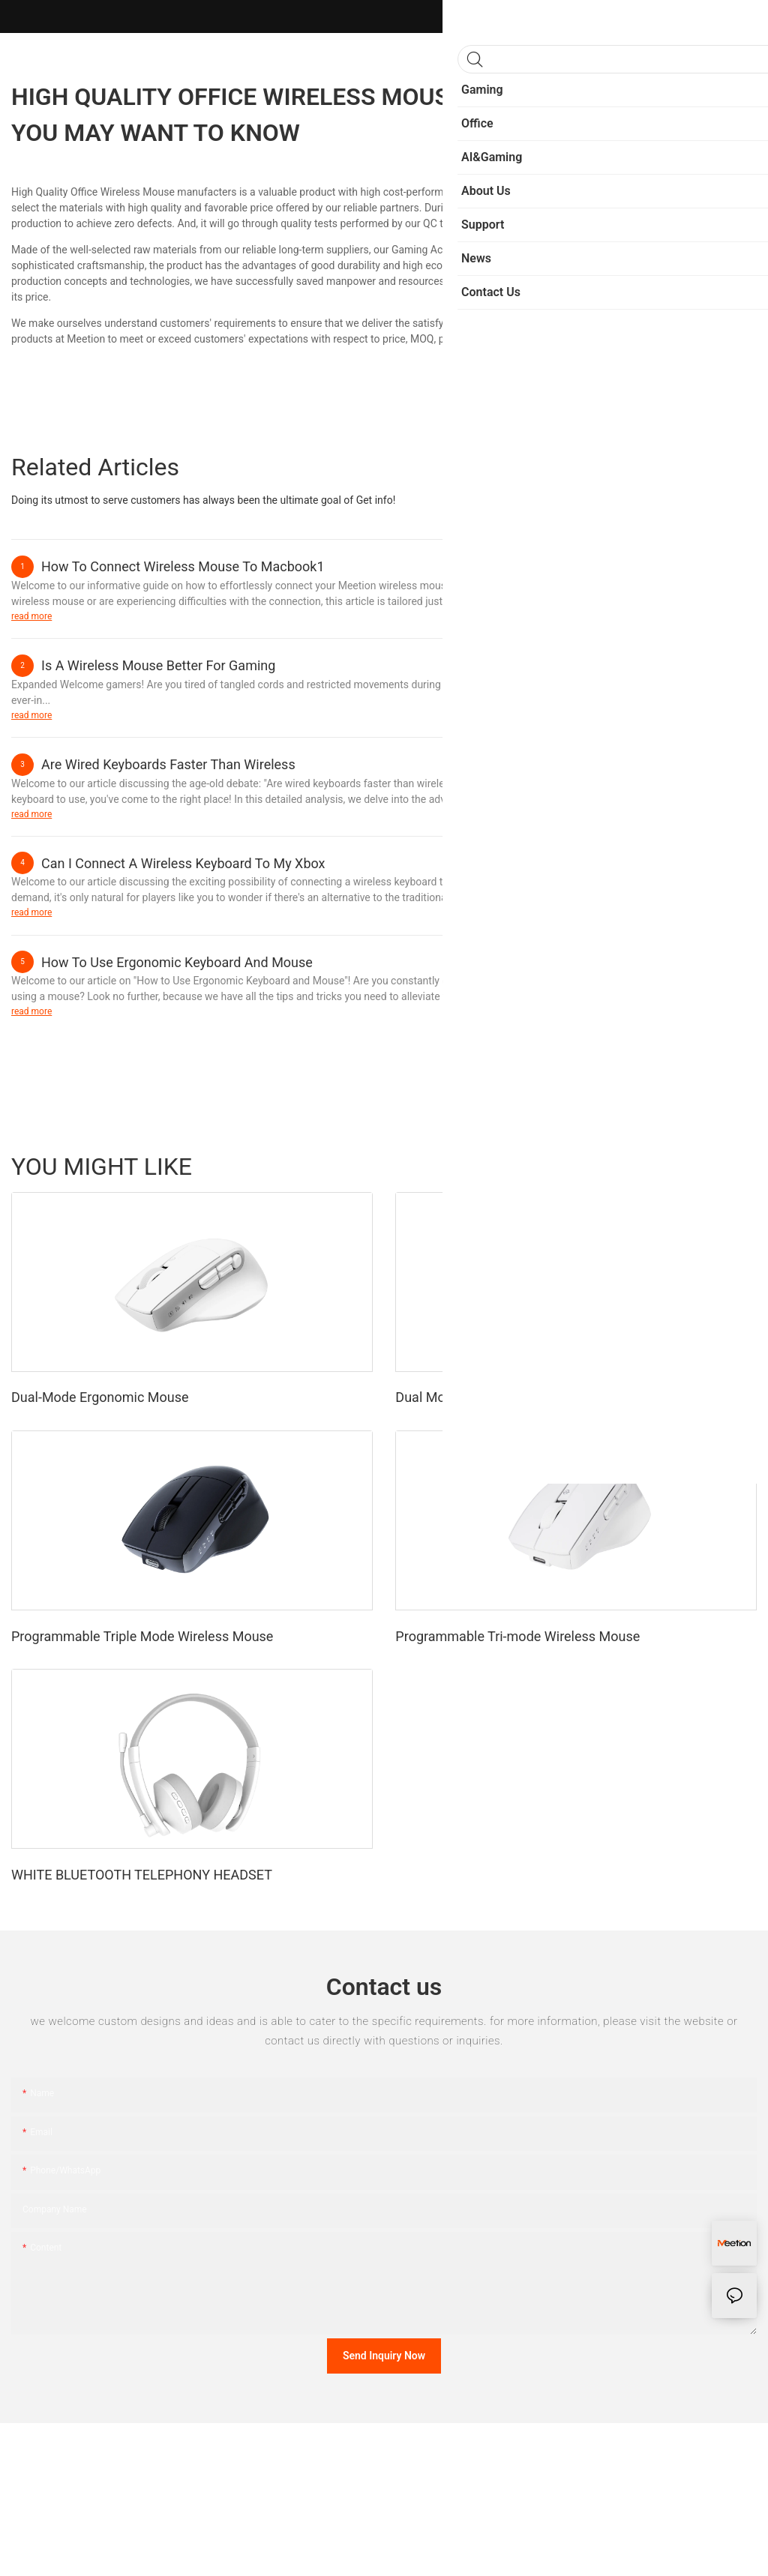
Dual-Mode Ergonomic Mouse (100, 1397)
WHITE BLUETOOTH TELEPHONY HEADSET (141, 1875)
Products (728, 1166)
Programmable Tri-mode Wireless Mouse (517, 1636)
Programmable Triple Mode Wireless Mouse (142, 1636)
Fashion (673, 1166)
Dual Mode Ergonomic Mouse (483, 1397)
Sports (623, 1166)
